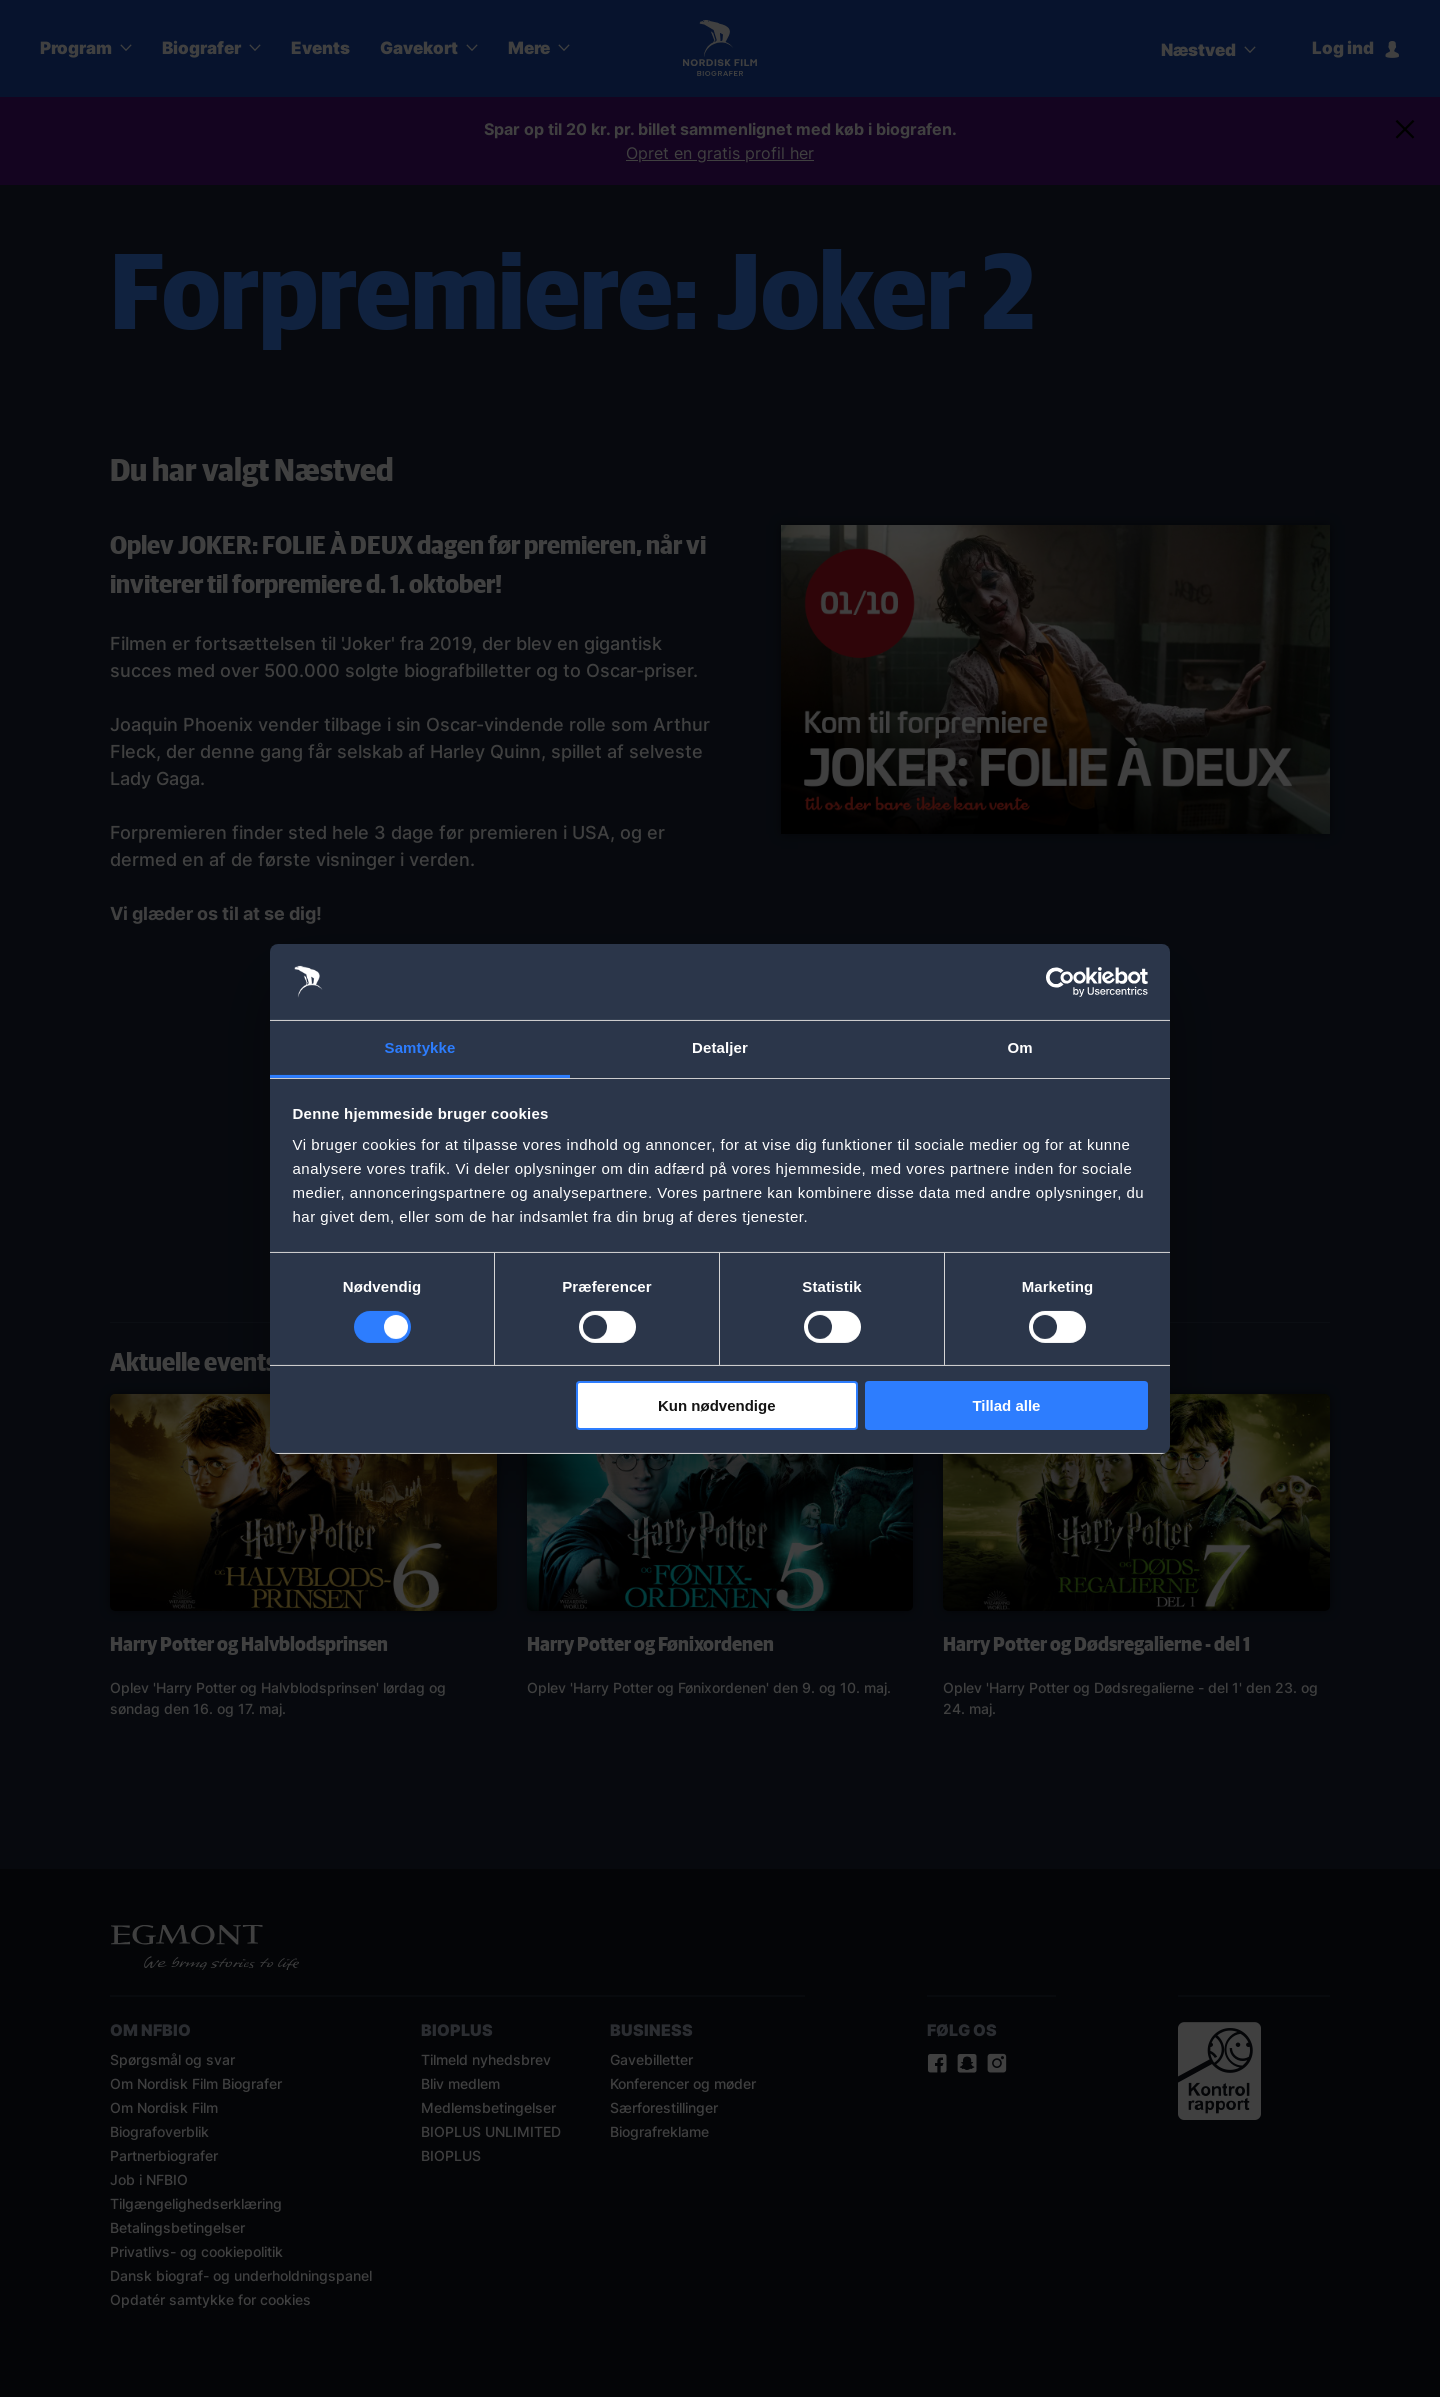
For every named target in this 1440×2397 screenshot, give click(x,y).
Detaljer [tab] (720, 1047)
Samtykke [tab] (420, 1047)
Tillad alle (1006, 1405)
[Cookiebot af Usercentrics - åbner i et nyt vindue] (1060, 982)
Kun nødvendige (717, 1405)
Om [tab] (1019, 1047)
